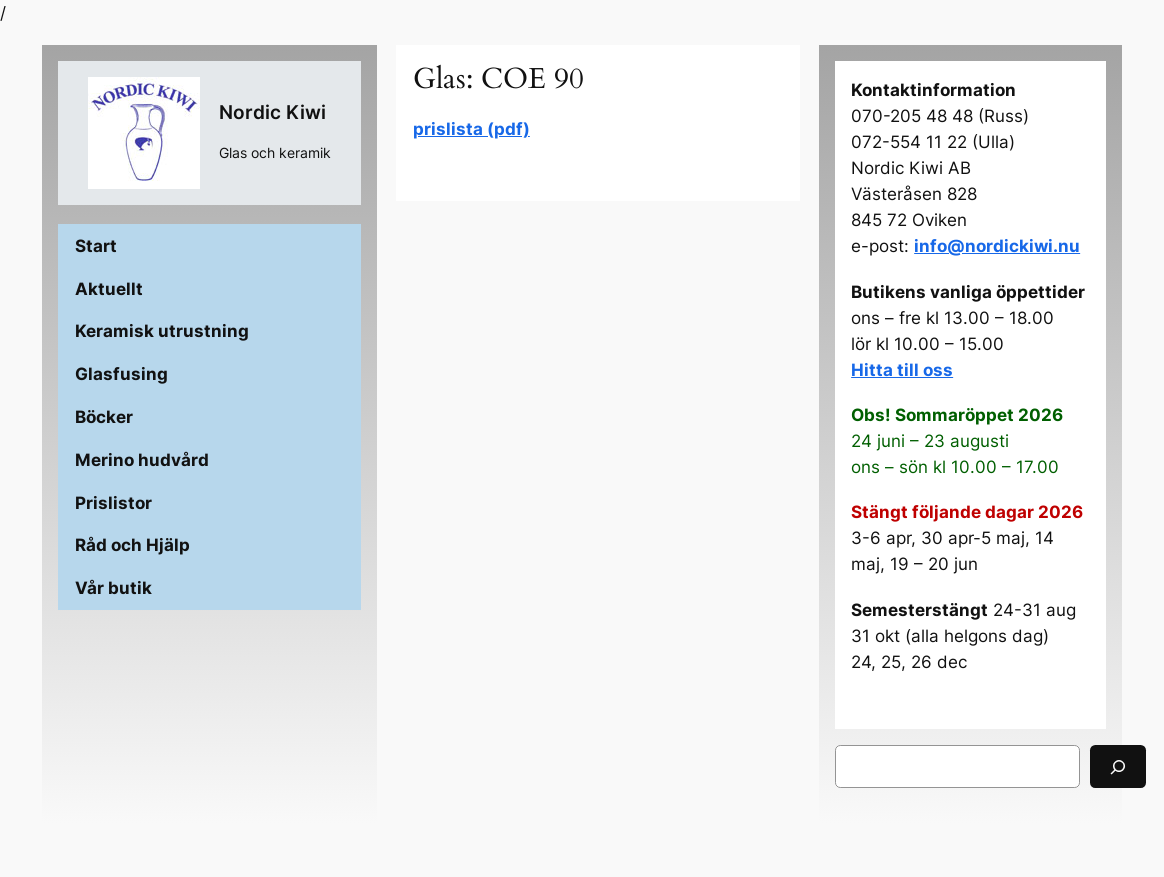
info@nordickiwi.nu (997, 246)
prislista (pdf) (471, 129)
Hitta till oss (902, 370)
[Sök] (1118, 766)
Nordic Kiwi (272, 112)
